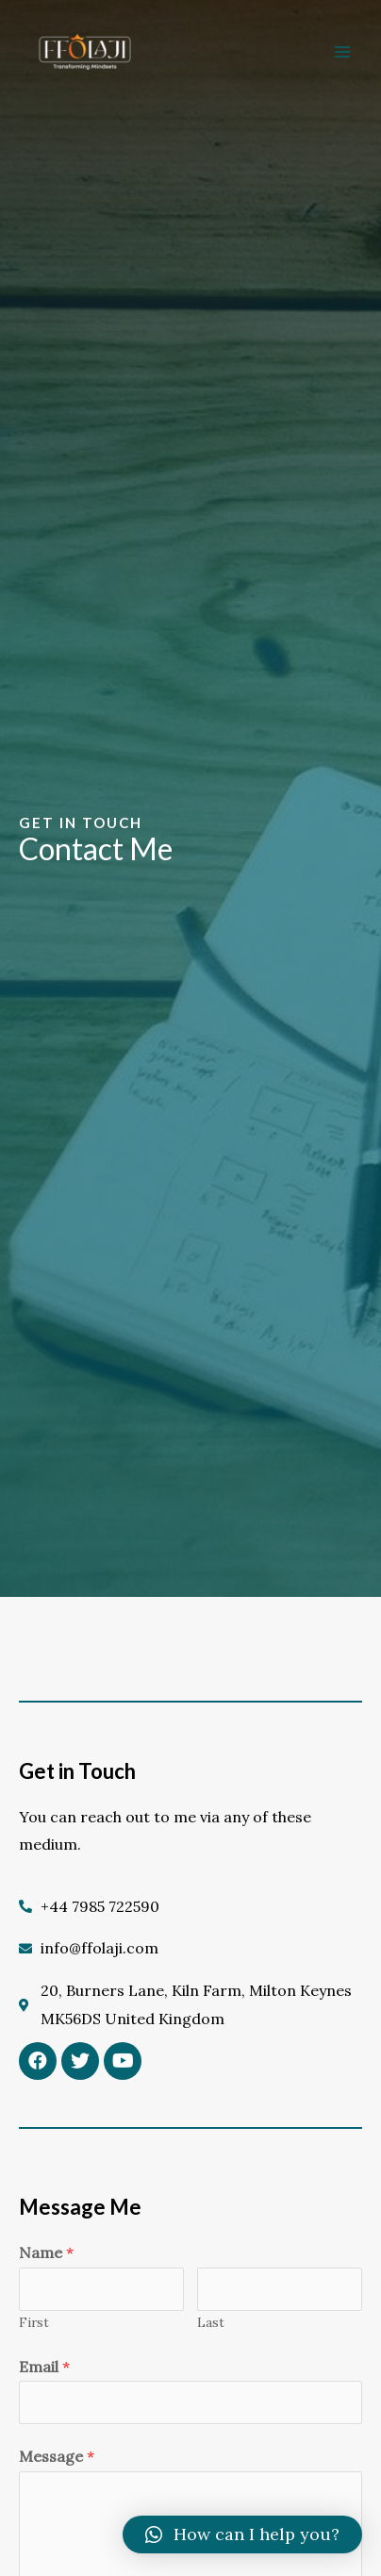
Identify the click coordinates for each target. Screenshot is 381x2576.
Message (56, 2456)
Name (46, 2252)
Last (210, 2322)
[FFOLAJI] (85, 52)
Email (44, 2366)
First (34, 2322)
